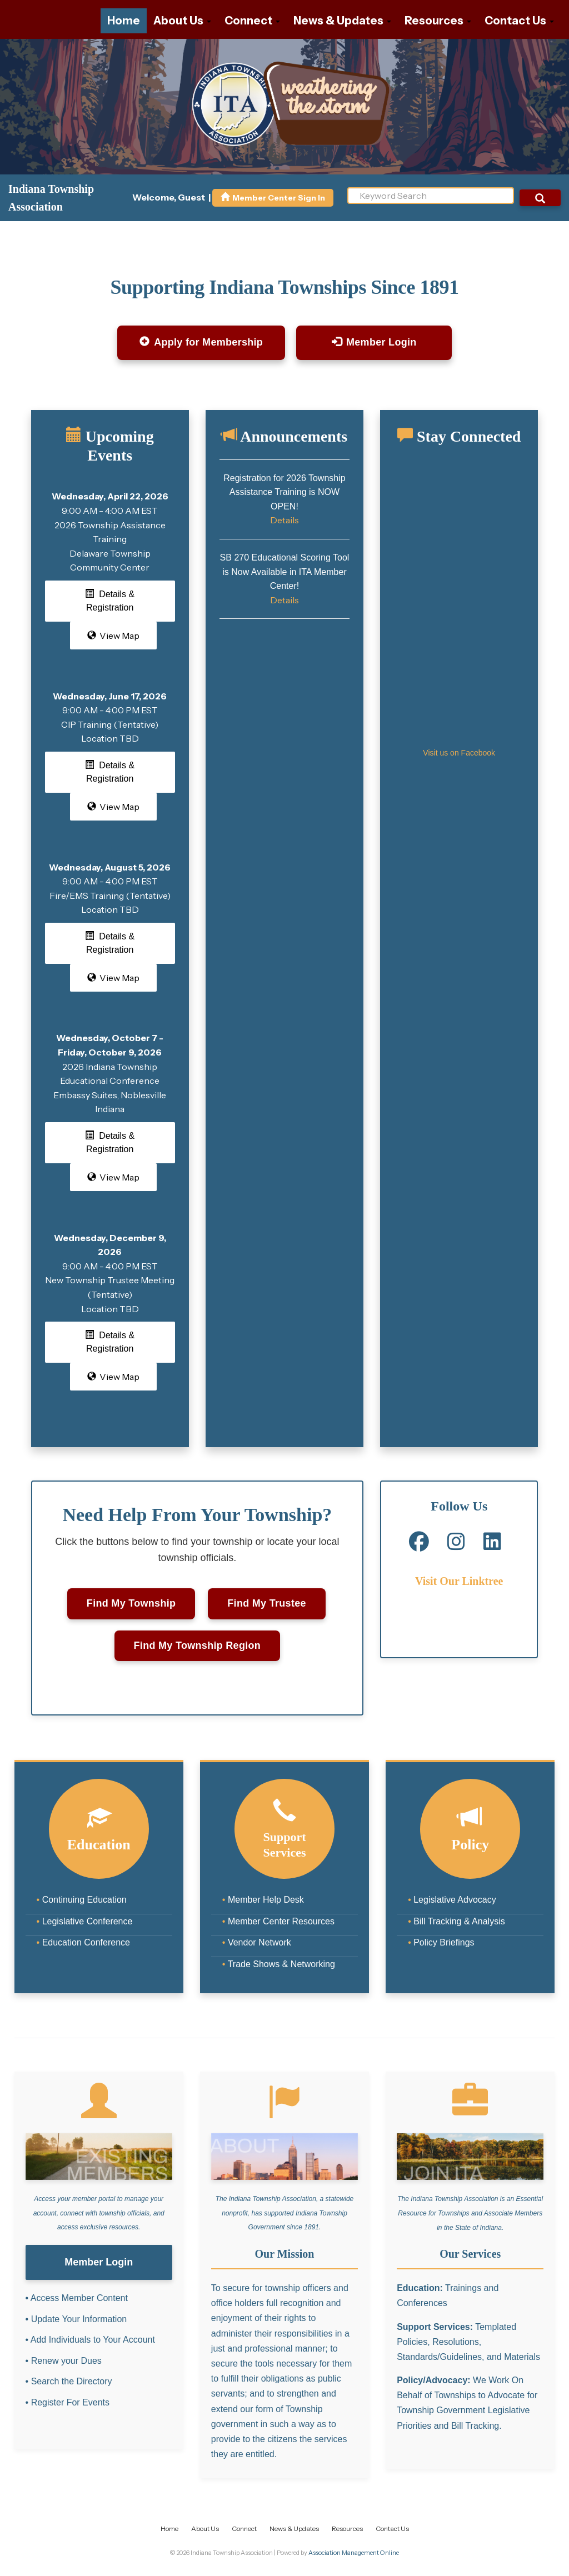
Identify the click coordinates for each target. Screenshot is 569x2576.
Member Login (374, 342)
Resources (438, 20)
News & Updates (342, 20)
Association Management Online (353, 2553)
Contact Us (519, 20)
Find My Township (131, 1603)
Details (284, 520)
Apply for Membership (201, 342)
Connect (252, 20)
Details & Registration (109, 600)
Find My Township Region (197, 1645)
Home (123, 20)
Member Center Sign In (273, 198)
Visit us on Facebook (459, 752)
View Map (113, 635)
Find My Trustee (266, 1603)
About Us (182, 20)
